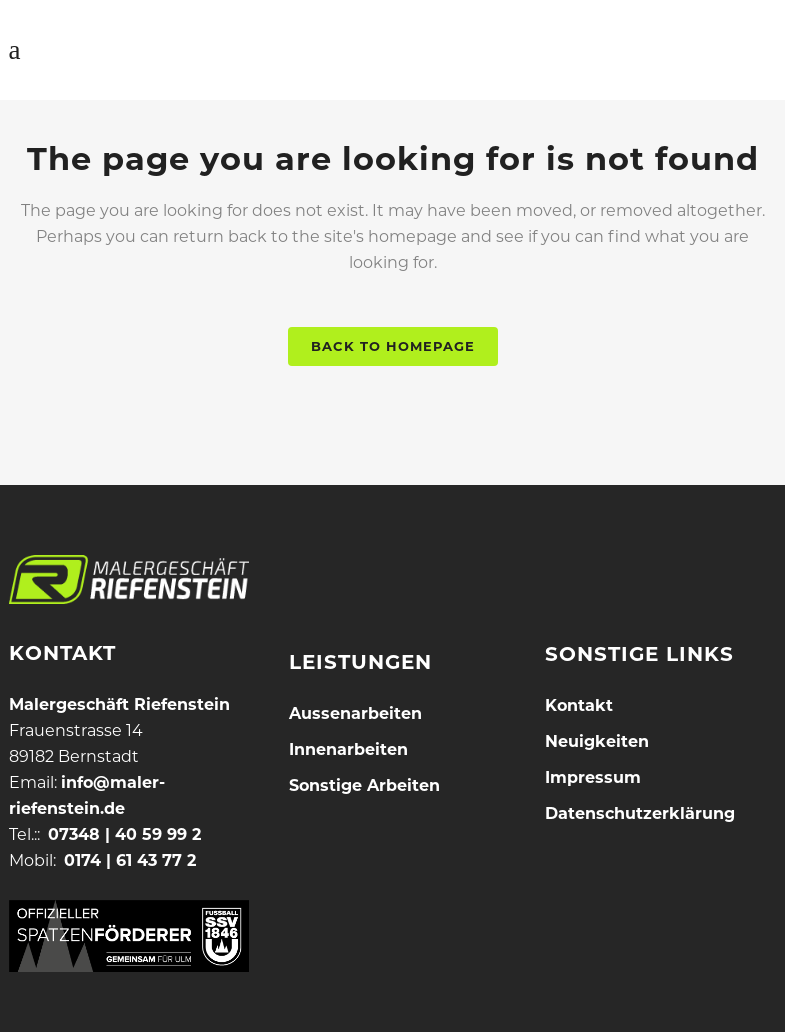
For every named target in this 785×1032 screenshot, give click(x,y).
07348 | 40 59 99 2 (124, 834)
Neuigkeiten (597, 741)
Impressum (593, 777)
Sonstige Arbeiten (364, 785)
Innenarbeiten (348, 749)
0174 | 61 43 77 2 (130, 860)
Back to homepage (393, 346)
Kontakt (579, 705)
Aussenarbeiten (355, 713)
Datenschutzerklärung (640, 813)
